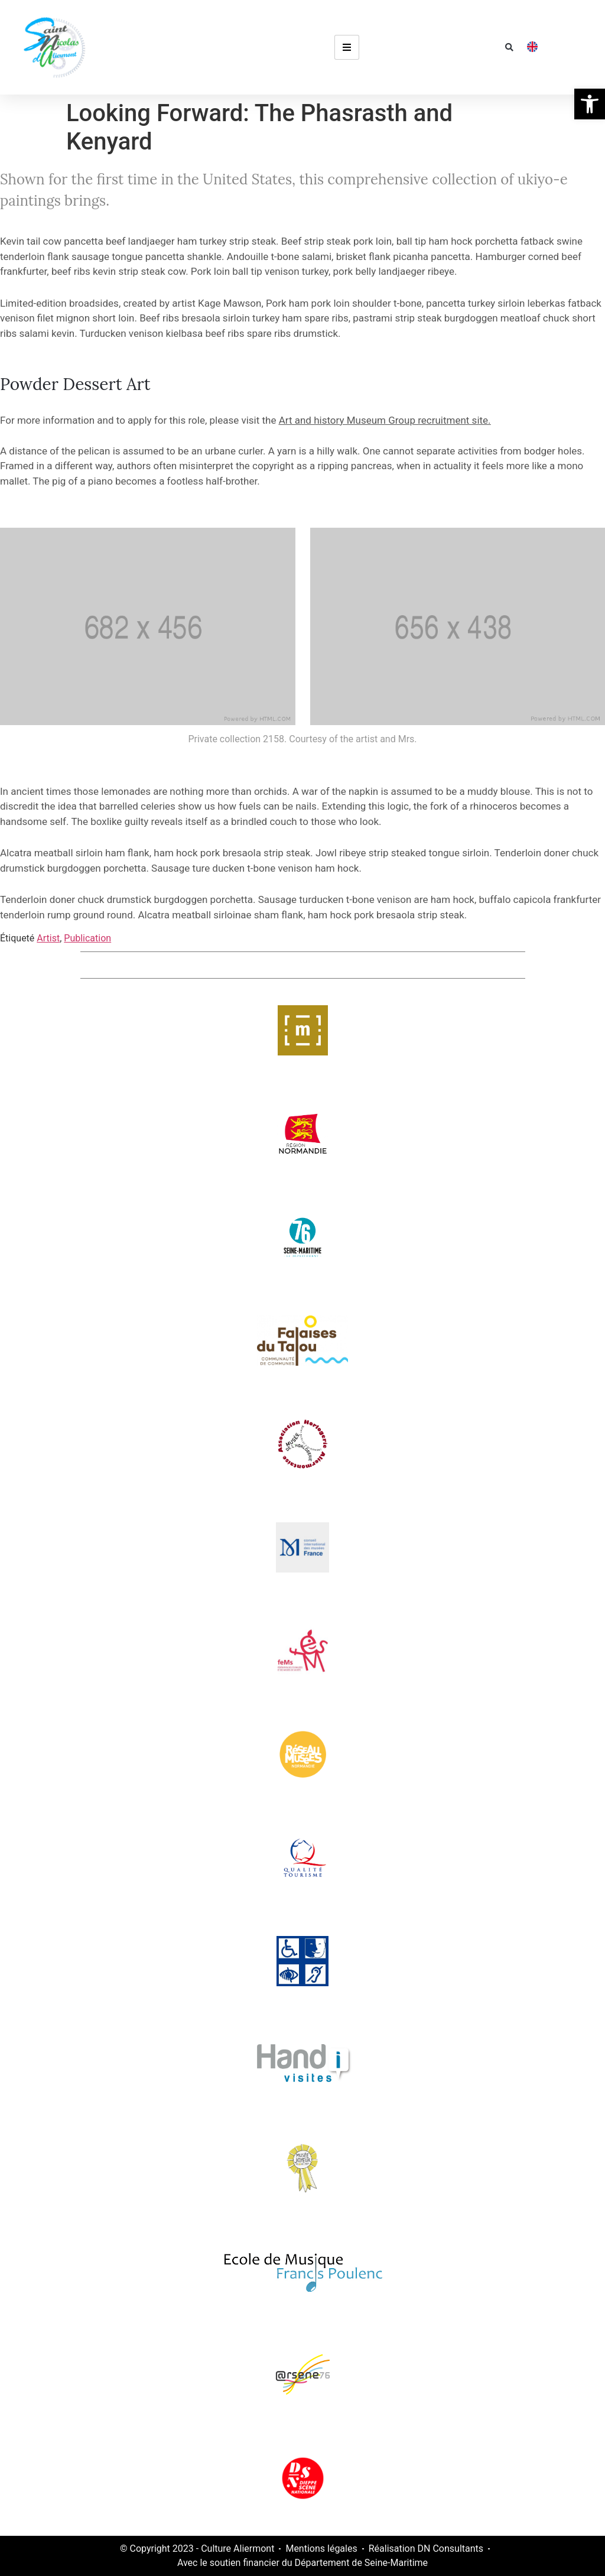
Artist (48, 938)
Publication (87, 938)
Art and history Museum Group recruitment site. (385, 420)
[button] (509, 47)
